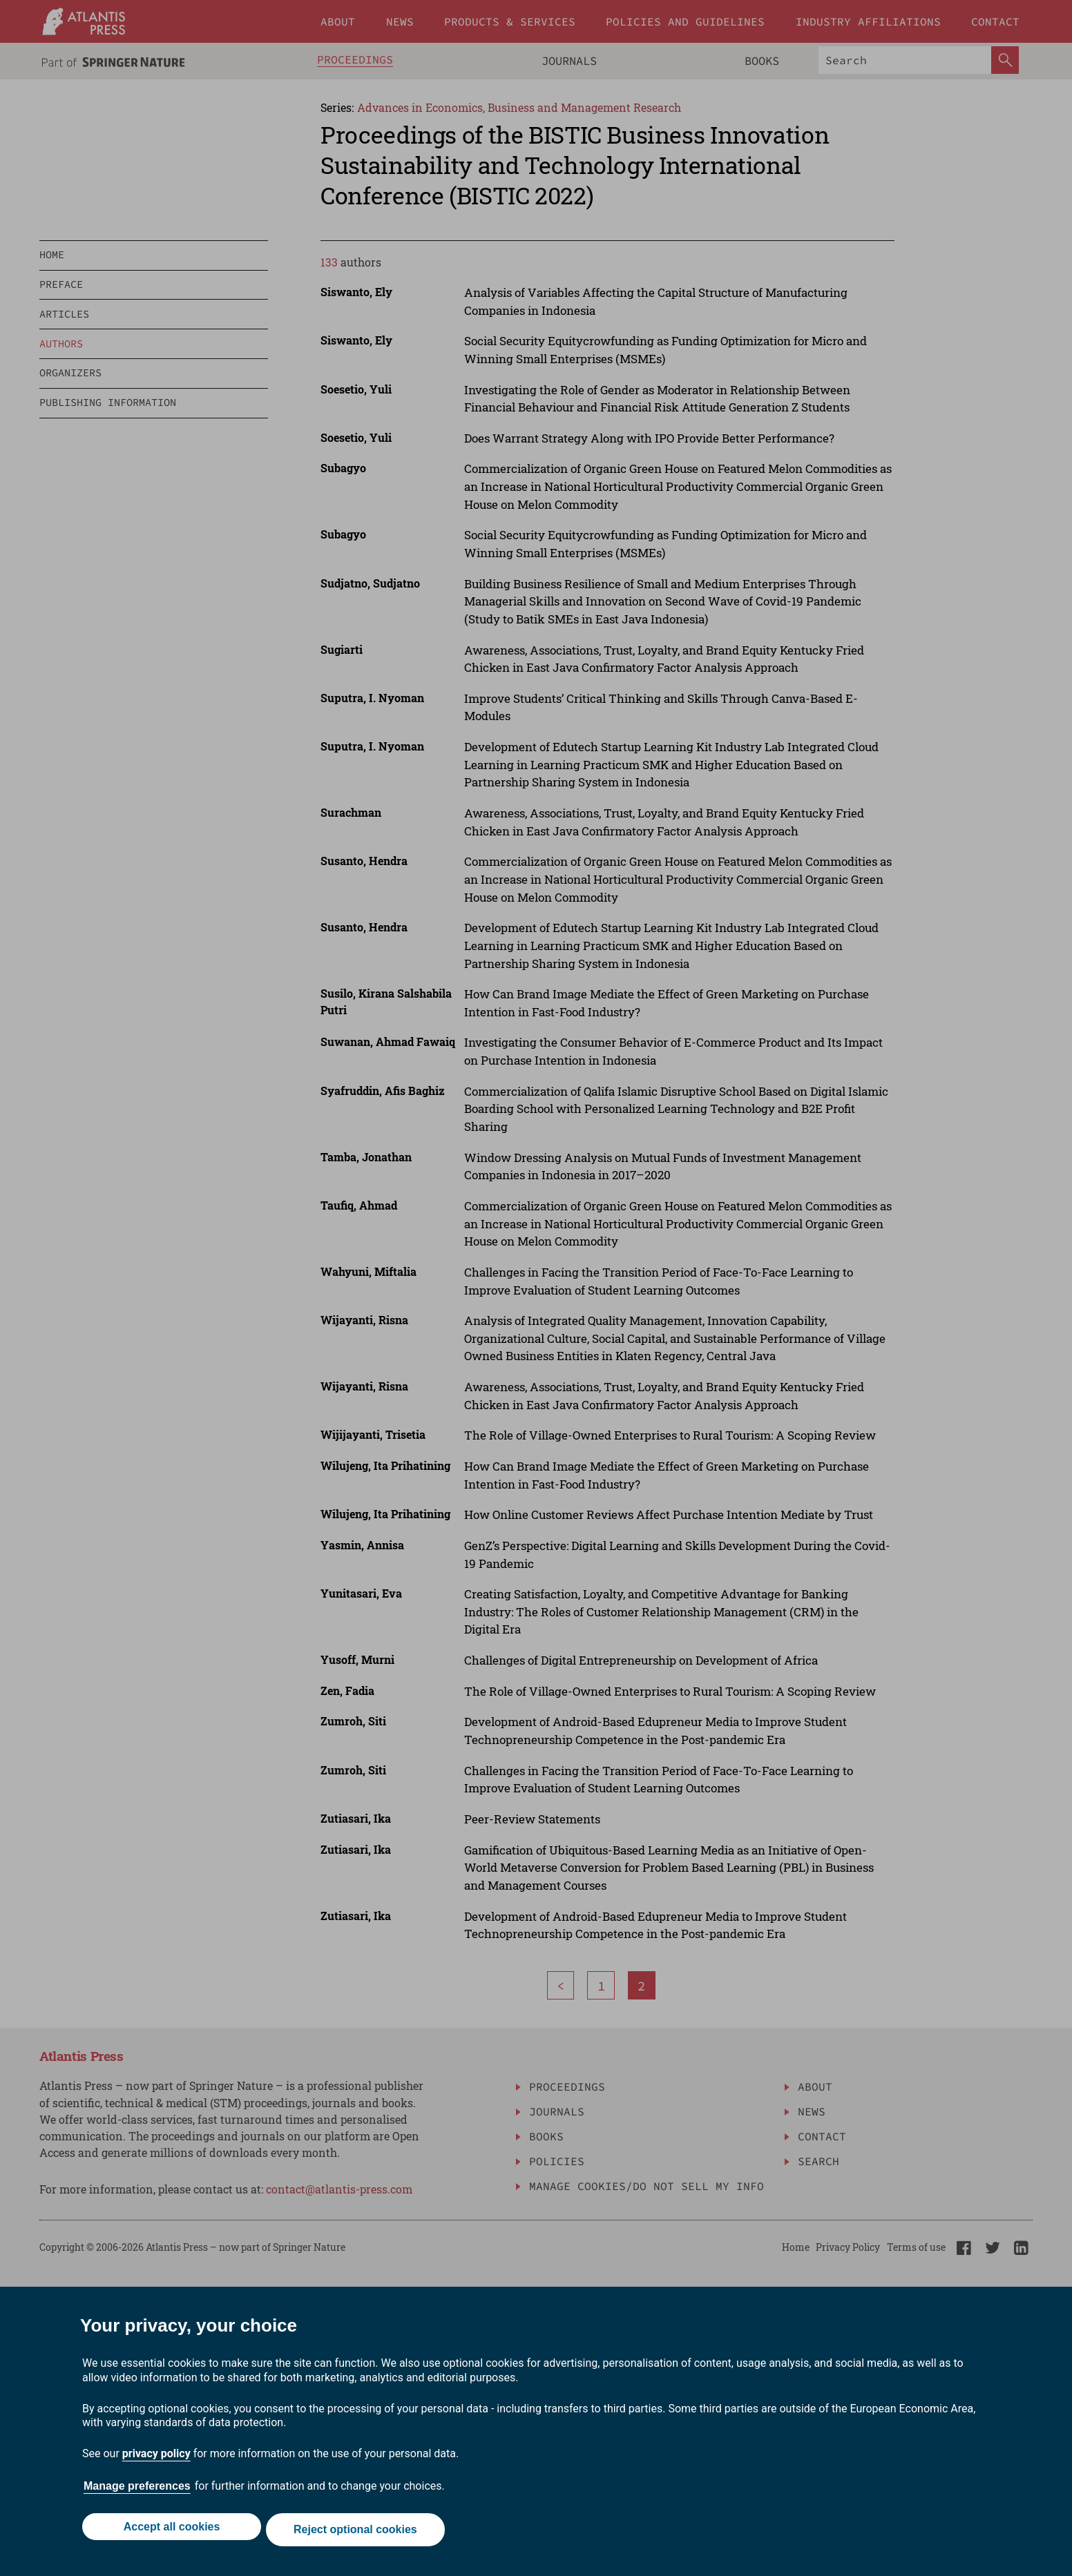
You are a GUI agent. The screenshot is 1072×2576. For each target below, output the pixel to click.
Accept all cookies (168, 2533)
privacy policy (156, 2459)
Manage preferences (137, 2492)
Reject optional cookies (358, 2533)
